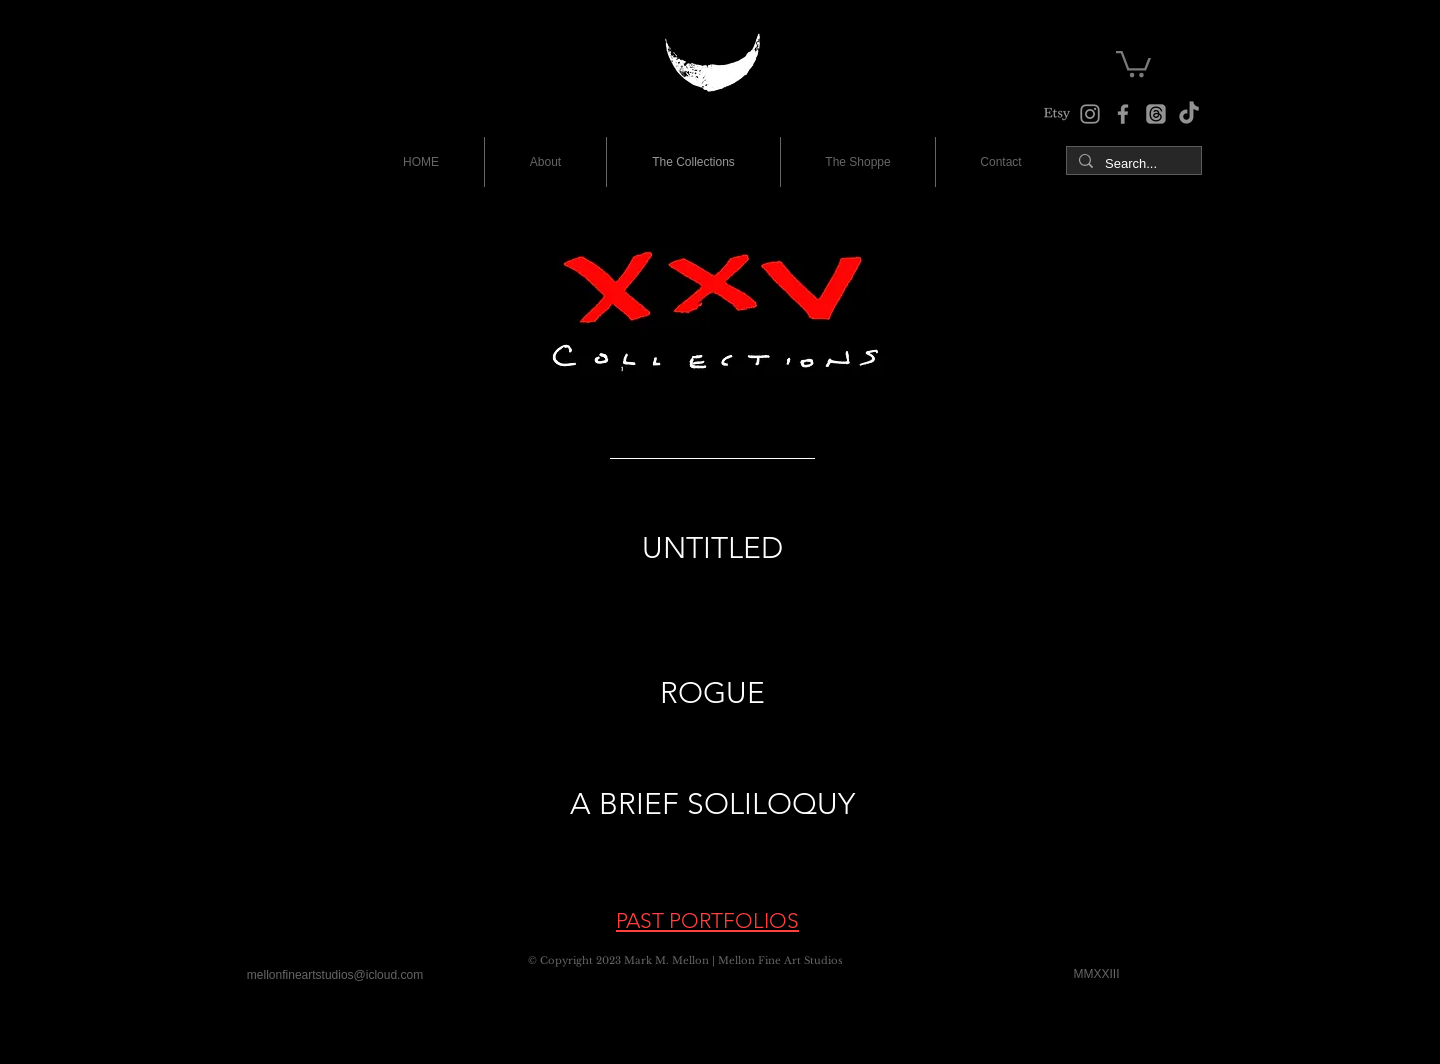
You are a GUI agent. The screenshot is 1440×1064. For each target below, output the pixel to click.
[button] (1133, 62)
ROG (693, 693)
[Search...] (1132, 164)
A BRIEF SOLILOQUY (712, 804)
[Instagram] (1090, 114)
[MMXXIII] (1096, 974)
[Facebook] (1123, 114)
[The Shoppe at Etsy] (1057, 114)
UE (745, 693)
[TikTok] (1189, 114)
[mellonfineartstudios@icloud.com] (335, 975)
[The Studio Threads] (1156, 114)
